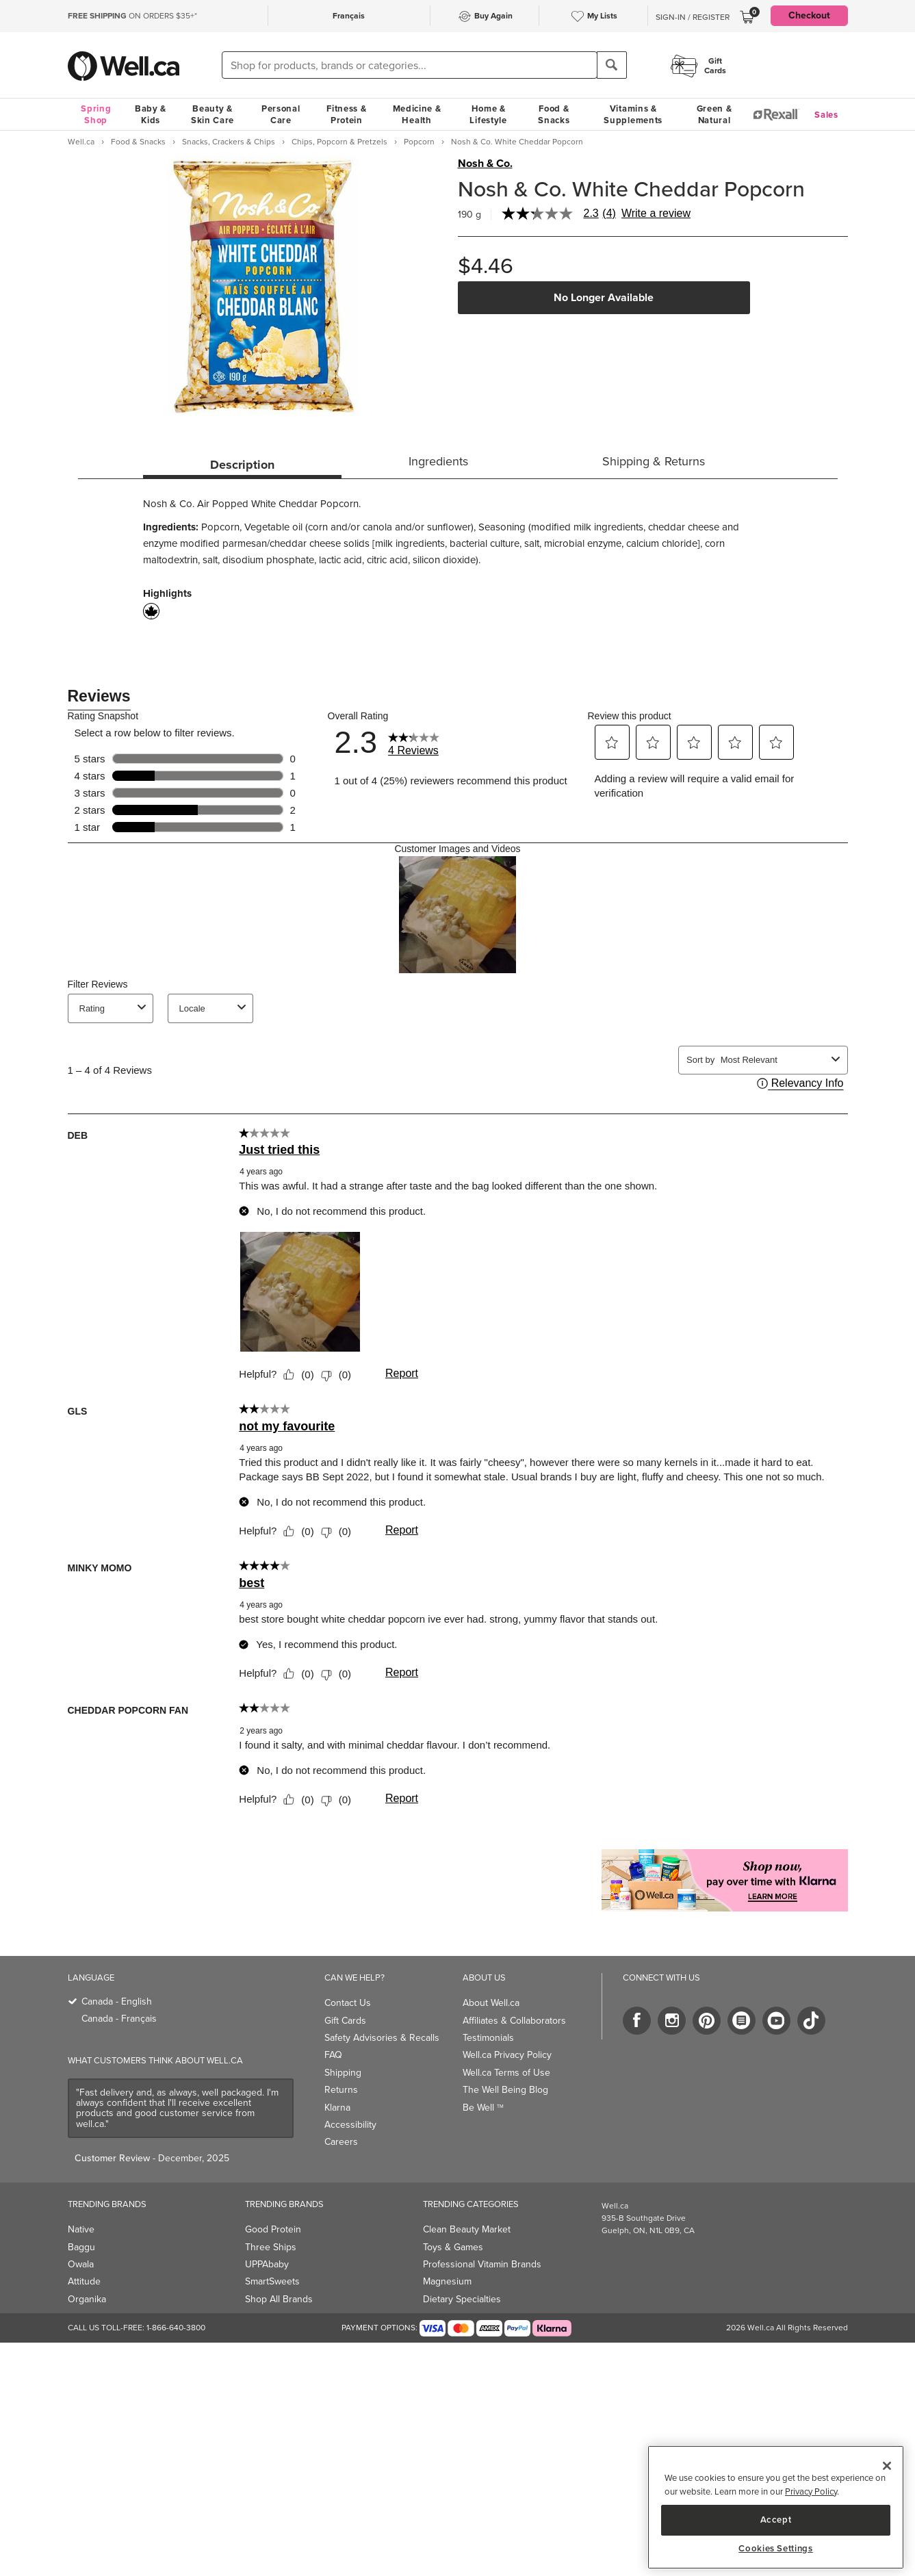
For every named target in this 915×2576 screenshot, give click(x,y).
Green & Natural (714, 114)
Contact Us (347, 2003)
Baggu (81, 2247)
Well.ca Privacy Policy (507, 2055)
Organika (87, 2299)
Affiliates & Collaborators (514, 2020)
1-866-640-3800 (175, 2327)
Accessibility (350, 2124)
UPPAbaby (267, 2264)
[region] (775, 2507)
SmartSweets (272, 2281)
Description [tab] (242, 465)
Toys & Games (453, 2247)
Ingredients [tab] (438, 461)
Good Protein (273, 2229)
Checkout (809, 15)
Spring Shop (96, 114)
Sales (826, 114)
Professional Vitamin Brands (482, 2264)
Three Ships (270, 2247)
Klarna (337, 2107)
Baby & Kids (150, 114)
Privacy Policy (811, 2491)
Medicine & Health (417, 114)
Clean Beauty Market (467, 2229)
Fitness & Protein (346, 114)
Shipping (342, 2072)
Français (349, 16)
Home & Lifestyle (487, 114)
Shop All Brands (279, 2299)
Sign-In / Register (693, 17)
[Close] (887, 2466)
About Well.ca (491, 2003)
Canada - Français (119, 2018)
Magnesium (447, 2281)
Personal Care (280, 114)
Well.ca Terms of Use (506, 2072)
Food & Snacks (553, 114)
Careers (341, 2142)
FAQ (333, 2055)
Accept (776, 2519)
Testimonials (488, 2038)
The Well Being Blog (505, 2090)
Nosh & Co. (485, 163)
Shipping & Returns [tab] (653, 461)
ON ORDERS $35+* (132, 16)
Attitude (84, 2281)
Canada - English (116, 2001)
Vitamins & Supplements (633, 114)
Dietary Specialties (462, 2299)
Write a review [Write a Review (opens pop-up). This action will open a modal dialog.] (656, 213)
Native (81, 2229)
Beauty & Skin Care (212, 114)
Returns (341, 2090)
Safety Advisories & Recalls (381, 2038)
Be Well (483, 2107)
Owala (81, 2264)
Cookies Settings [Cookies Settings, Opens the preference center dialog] (775, 2548)
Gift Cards (345, 2020)
